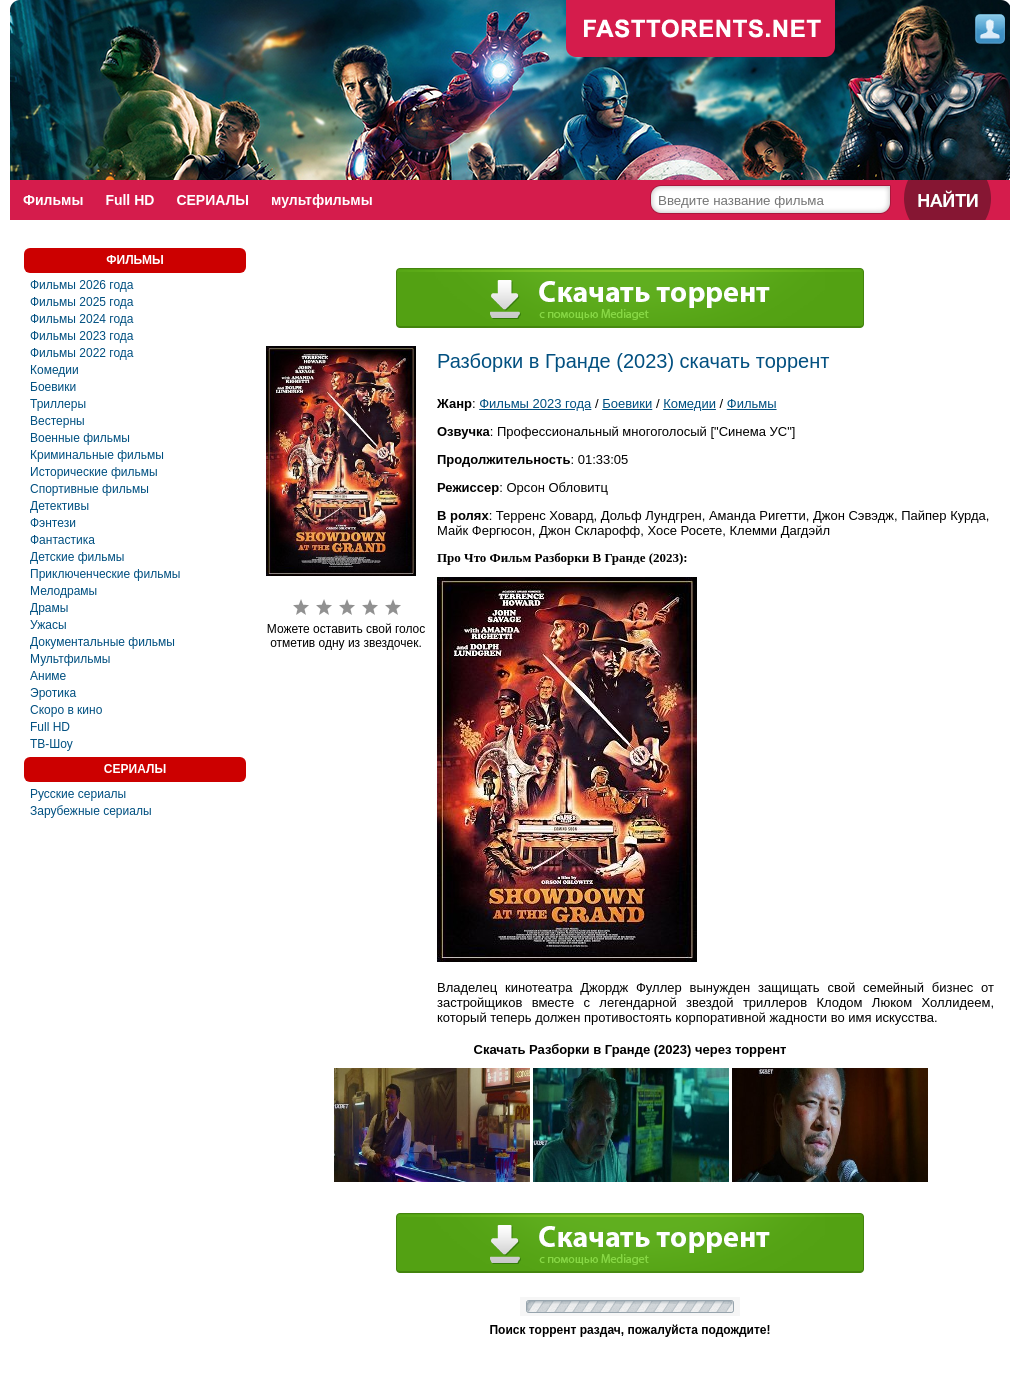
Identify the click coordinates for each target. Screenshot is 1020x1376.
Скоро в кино (66, 710)
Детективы (59, 506)
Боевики (53, 387)
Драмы (49, 608)
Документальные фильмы (102, 642)
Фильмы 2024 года (82, 319)
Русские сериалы (78, 794)
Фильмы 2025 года (82, 302)
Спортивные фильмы (89, 489)
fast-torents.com (701, 30)
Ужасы (48, 625)
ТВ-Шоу (51, 744)
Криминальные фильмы (97, 455)
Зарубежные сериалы (91, 811)
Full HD (129, 200)
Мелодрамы (63, 591)
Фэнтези (53, 523)
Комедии (54, 370)
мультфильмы (322, 200)
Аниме (48, 676)
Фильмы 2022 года (82, 353)
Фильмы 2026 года (82, 285)
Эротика (53, 693)
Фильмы (53, 200)
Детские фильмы (77, 557)
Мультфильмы (70, 659)
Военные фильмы (80, 438)
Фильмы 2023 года (82, 336)
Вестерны (57, 421)
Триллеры (58, 404)
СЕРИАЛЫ (212, 200)
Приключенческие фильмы (105, 574)
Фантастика (62, 540)
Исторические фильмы (94, 472)
